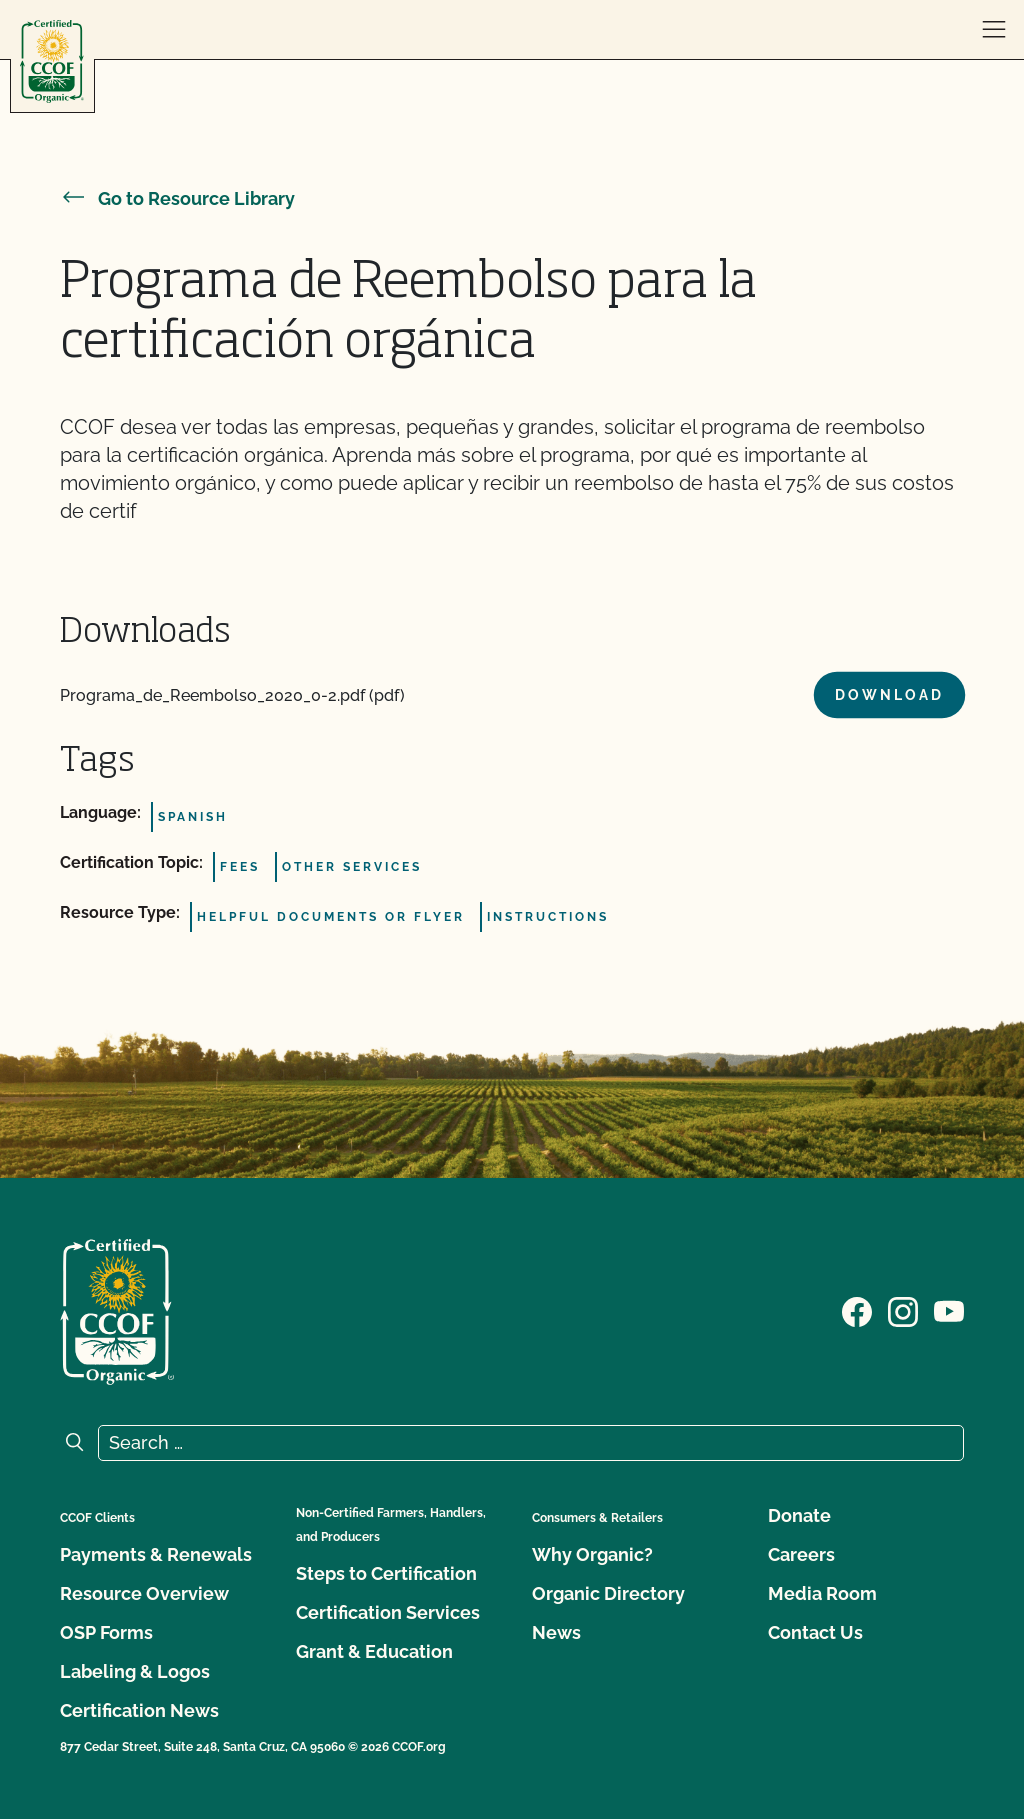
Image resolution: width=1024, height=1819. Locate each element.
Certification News (139, 1710)
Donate (799, 1515)
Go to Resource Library (177, 198)
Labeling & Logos (135, 1671)
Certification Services (388, 1612)
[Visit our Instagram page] (903, 1310)
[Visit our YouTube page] (949, 1310)
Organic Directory (608, 1593)
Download (889, 695)
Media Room (822, 1593)
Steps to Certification (386, 1573)
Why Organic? (592, 1554)
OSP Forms (106, 1632)
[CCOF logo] (52, 61)
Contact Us (815, 1632)
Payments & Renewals (156, 1554)
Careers (801, 1554)
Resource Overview (144, 1593)
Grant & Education (374, 1651)
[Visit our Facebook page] (857, 1310)
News (556, 1632)
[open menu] (994, 30)
